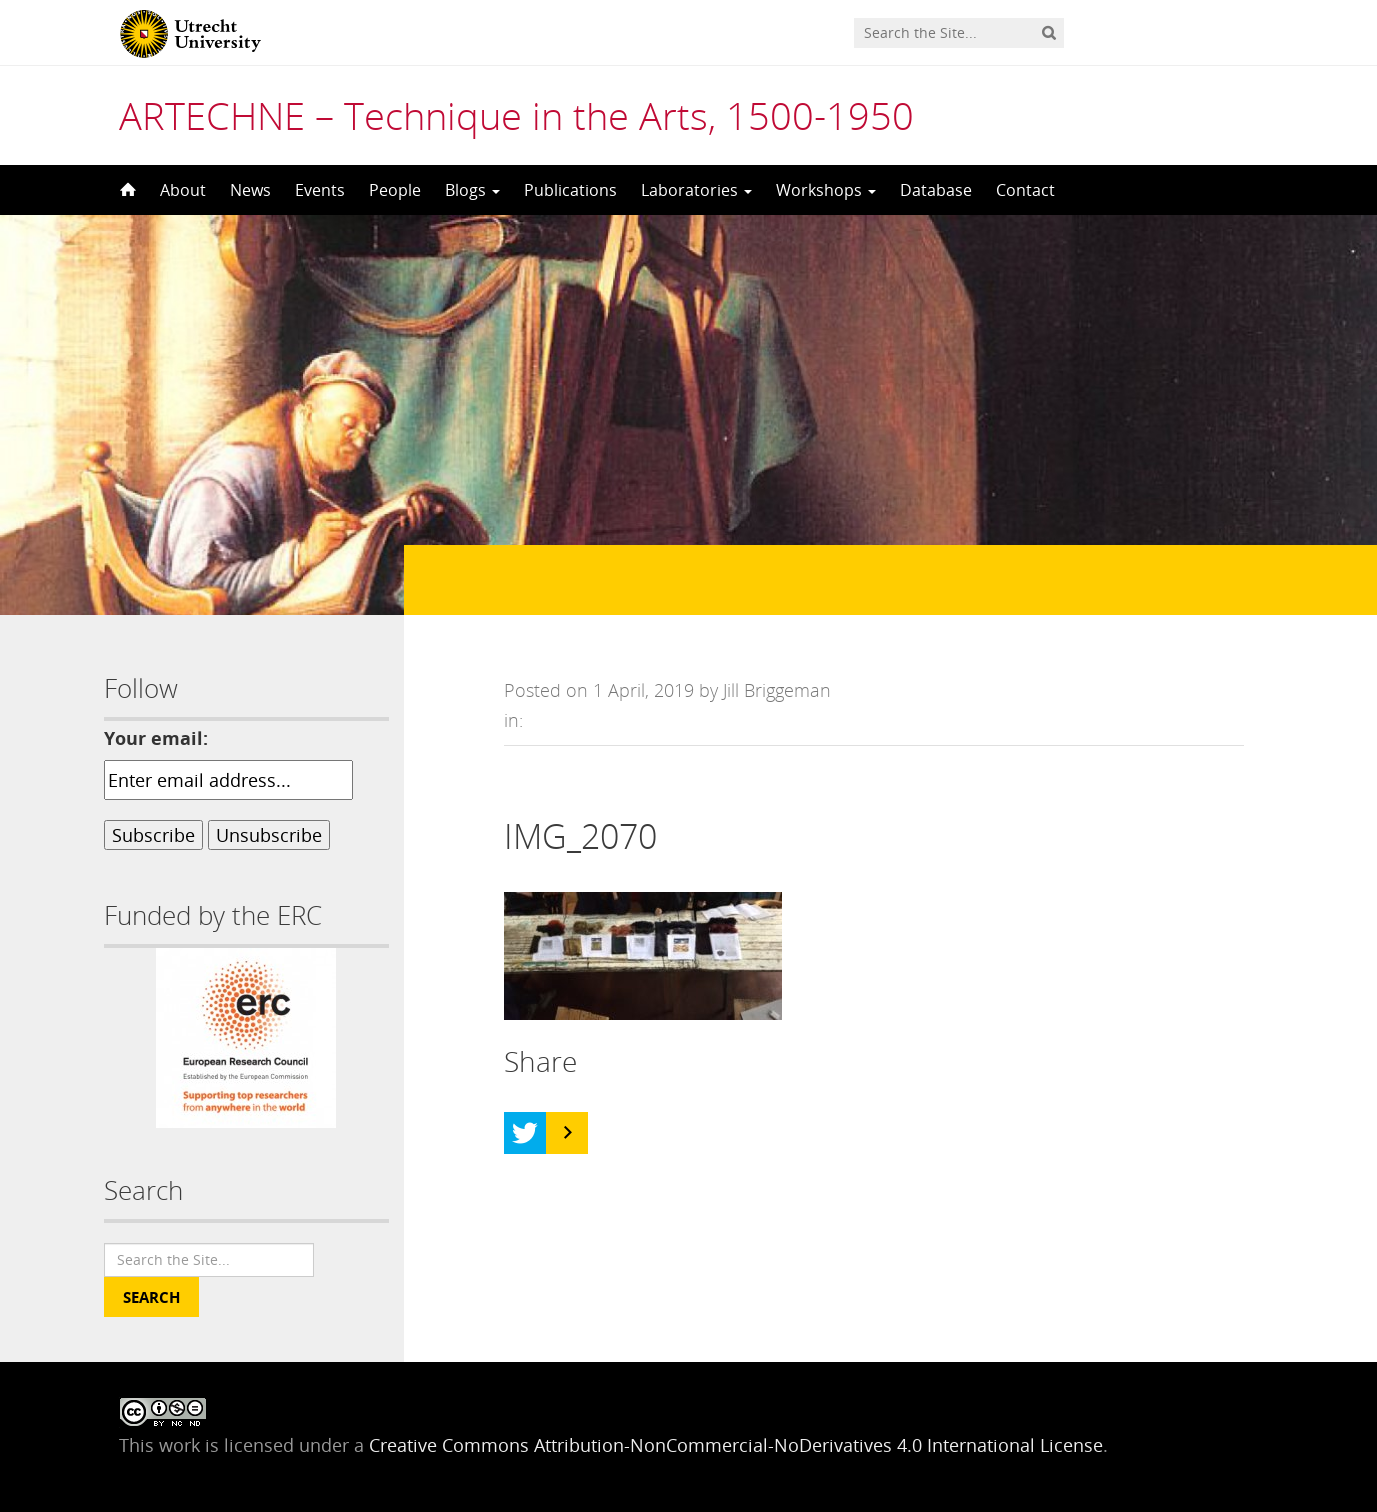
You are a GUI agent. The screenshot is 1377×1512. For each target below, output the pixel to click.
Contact (1025, 190)
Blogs (472, 190)
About (183, 190)
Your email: (156, 738)
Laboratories (696, 190)
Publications (570, 190)
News (250, 190)
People (395, 190)
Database (936, 190)
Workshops (826, 190)
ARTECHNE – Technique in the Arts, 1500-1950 (516, 115)
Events (320, 190)
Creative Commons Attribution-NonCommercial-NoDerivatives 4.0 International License (736, 1445)
